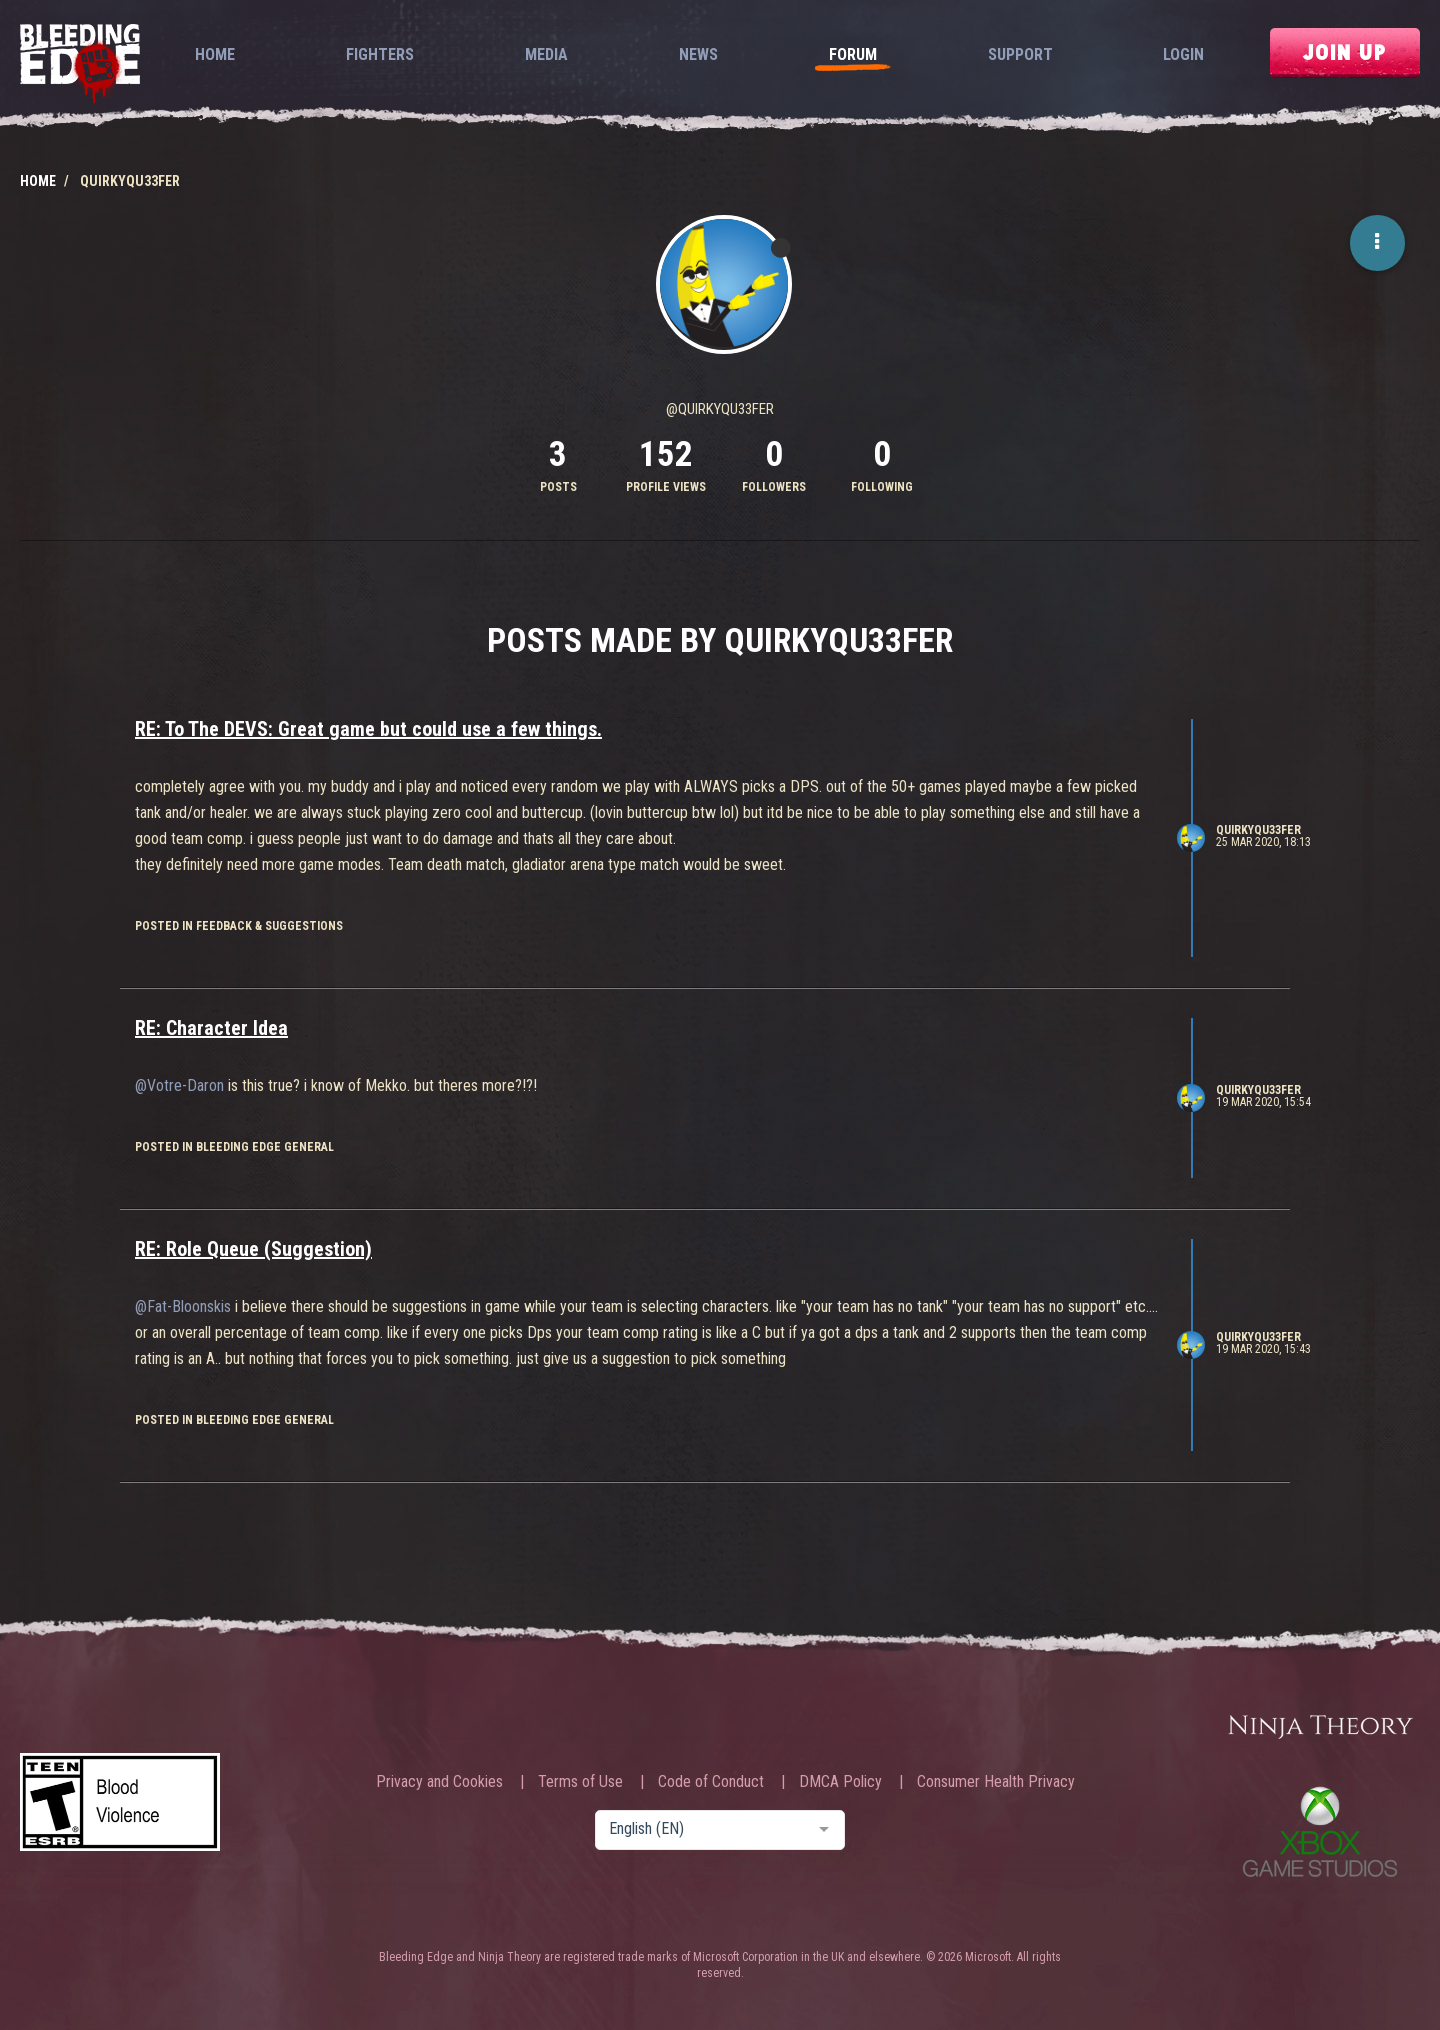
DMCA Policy (840, 1782)
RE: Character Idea (211, 1028)
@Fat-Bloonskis (183, 1306)
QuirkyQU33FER (1258, 830)
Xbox (1320, 1831)
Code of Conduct (711, 1782)
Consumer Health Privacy (996, 1782)
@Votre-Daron (179, 1085)
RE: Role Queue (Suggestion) (253, 1249)
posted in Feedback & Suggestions (239, 926)
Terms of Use (580, 1782)
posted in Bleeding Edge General (234, 1147)
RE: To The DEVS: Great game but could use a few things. (368, 729)
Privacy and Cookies (439, 1782)
